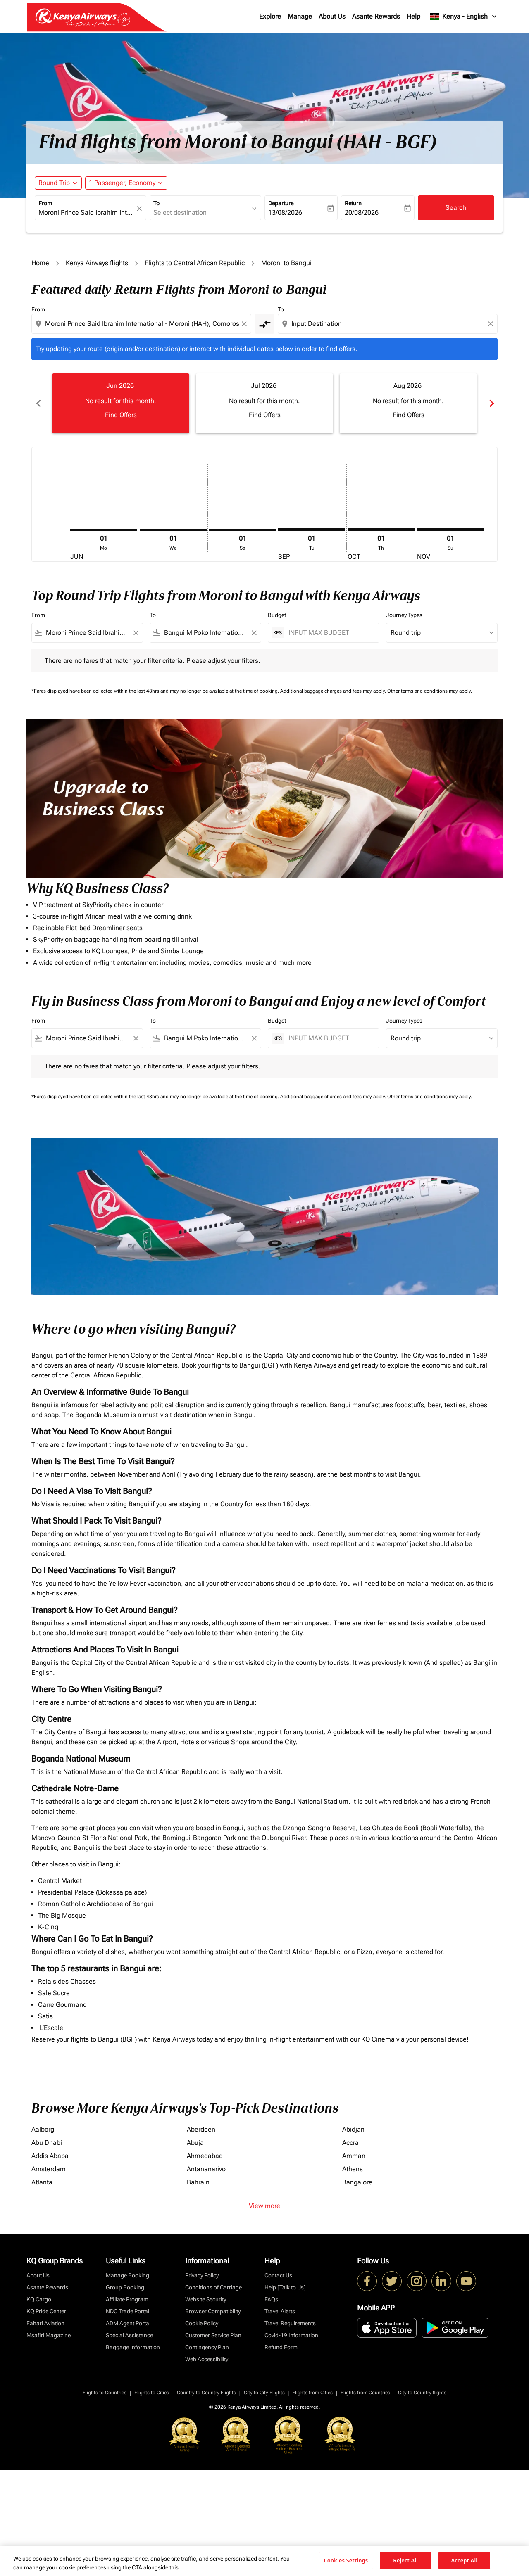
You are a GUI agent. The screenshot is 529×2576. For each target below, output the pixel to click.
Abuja (195, 2142)
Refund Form (281, 2347)
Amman (353, 2156)
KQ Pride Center (46, 2311)
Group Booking (125, 2287)
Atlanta (41, 2182)
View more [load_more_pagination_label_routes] (264, 2206)
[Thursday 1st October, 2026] (381, 529)
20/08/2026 (362, 212)
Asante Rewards (376, 16)
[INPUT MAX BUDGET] (329, 632)
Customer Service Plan (213, 2335)
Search (456, 207)
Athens (352, 2169)
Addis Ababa (50, 2156)
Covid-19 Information (291, 2335)
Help (413, 16)
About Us (332, 16)
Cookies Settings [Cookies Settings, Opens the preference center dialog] (346, 2560)
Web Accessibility (206, 2359)
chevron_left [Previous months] (38, 403)
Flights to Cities (151, 2393)
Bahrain (198, 2182)
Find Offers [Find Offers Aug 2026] (408, 415)
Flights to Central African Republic (195, 263)
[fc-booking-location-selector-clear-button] (140, 208)
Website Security (205, 2299)
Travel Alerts (279, 2311)
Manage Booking (127, 2275)
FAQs (271, 2299)
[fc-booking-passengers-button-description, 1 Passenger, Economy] (122, 183)
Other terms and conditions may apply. (429, 691)
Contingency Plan (207, 2347)
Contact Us (278, 2275)
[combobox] (86, 213)
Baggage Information (133, 2347)
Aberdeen (201, 2129)
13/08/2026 (285, 212)
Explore (270, 16)
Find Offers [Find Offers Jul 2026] (265, 415)
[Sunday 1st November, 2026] (450, 529)
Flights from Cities (312, 2393)
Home (40, 263)
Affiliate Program (127, 2299)
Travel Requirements (290, 2323)
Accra (350, 2142)
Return (353, 203)
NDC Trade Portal (127, 2311)
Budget (277, 615)
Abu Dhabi (46, 2142)
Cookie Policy (201, 2323)
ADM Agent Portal (128, 2323)
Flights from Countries (365, 2393)
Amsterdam (48, 2169)
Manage (300, 16)
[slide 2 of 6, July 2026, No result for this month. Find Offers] (264, 403)
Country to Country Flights (206, 2393)
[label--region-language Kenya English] (464, 16)
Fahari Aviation (45, 2323)
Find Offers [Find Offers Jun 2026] (121, 415)
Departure (280, 203)
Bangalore (357, 2182)
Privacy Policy (202, 2275)
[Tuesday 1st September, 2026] (311, 529)
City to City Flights (264, 2393)
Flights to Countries (104, 2393)
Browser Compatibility (213, 2311)
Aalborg (42, 2129)
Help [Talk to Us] (285, 2287)
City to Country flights (422, 2393)
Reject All (405, 2560)
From (45, 203)
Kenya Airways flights (97, 263)
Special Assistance (129, 2335)
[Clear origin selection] (245, 323)
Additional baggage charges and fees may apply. (333, 691)
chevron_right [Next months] (491, 403)
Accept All (464, 2560)
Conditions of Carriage (213, 2287)
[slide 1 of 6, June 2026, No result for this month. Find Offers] (120, 403)
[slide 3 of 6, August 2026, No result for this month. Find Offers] (408, 403)
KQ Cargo (38, 2299)
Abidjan (353, 2129)
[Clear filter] (136, 632)
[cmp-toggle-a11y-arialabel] (264, 324)
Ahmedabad (205, 2156)
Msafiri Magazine (48, 2335)
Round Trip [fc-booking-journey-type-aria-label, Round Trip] (54, 183)
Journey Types (404, 615)
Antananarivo (206, 2169)
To (156, 203)
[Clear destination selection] (491, 323)
